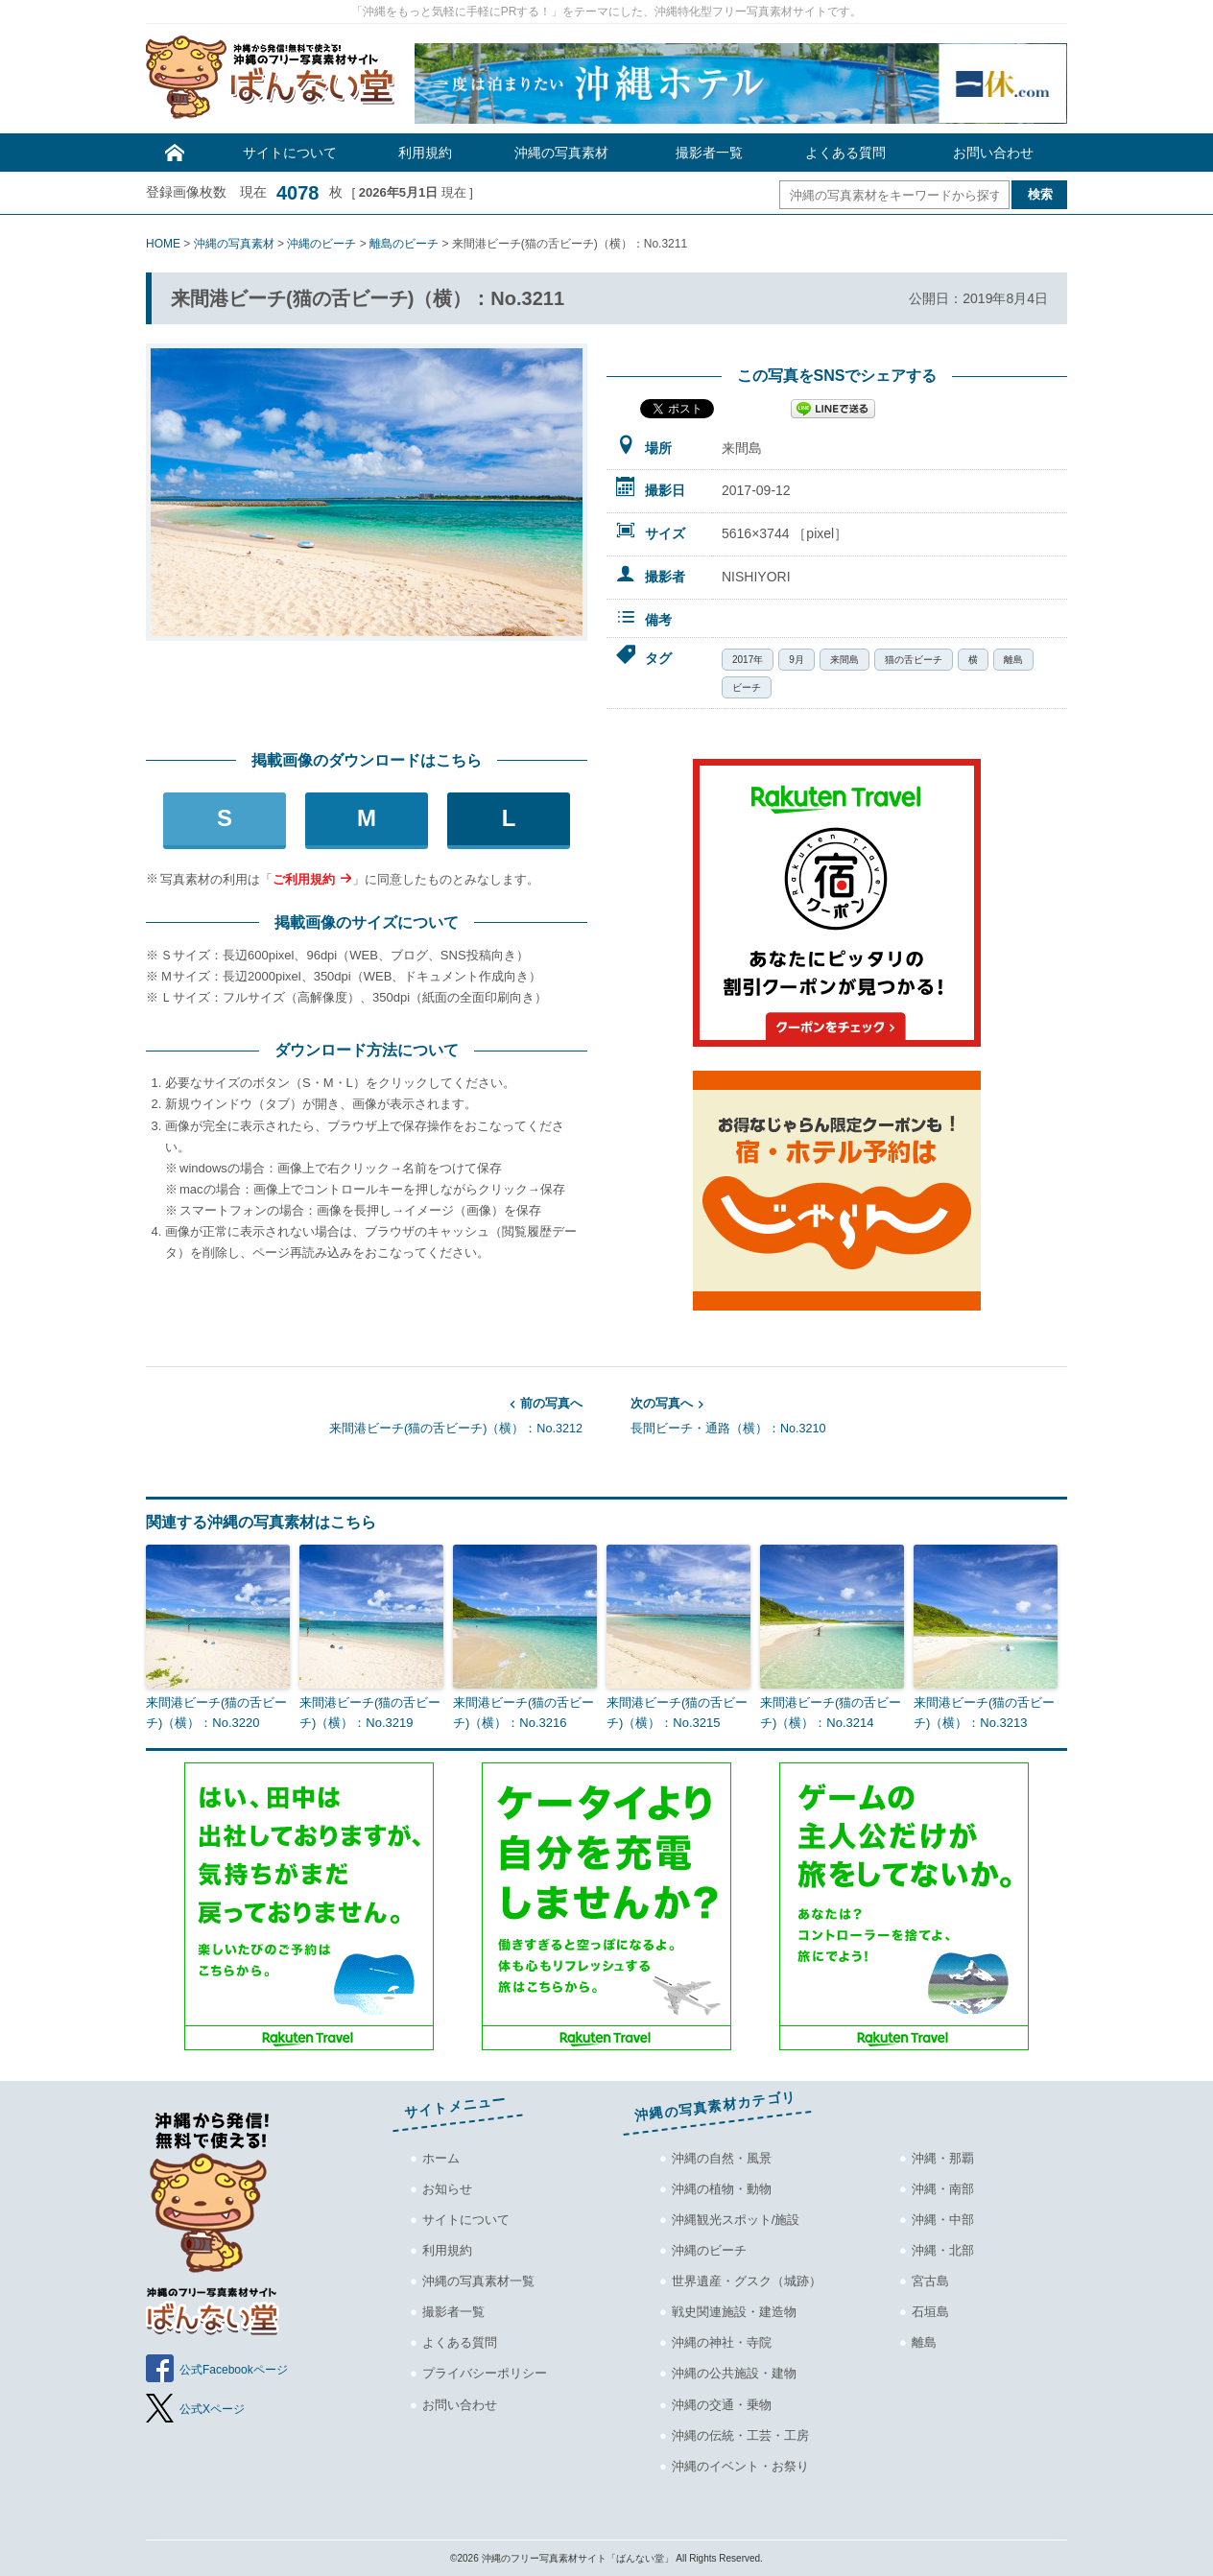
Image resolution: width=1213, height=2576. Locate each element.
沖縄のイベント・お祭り (740, 2466)
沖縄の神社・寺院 (722, 2342)
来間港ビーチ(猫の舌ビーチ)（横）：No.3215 (677, 1712)
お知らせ (447, 2189)
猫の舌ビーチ (913, 659)
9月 (796, 659)
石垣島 (930, 2311)
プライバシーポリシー (484, 2373)
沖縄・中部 (943, 2219)
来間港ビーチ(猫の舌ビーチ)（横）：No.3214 (830, 1712)
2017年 (747, 659)
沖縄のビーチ (709, 2250)
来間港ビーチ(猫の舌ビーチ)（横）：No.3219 (369, 1712)
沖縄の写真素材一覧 (478, 2281)
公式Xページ (212, 2409)
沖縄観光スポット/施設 (736, 2219)
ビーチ (746, 687)
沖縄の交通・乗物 (722, 2405)
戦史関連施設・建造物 (734, 2311)
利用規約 (425, 152)
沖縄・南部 (943, 2189)
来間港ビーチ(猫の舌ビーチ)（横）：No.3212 (364, 1414)
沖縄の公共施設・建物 (734, 2373)
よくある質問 (845, 152)
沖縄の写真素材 (561, 152)
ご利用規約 (304, 879)
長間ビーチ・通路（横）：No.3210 (848, 1414)
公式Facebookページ (233, 2369)
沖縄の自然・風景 (722, 2158)
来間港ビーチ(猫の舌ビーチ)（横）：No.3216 (523, 1712)
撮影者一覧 (709, 152)
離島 (1013, 659)
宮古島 (930, 2281)
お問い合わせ (993, 152)
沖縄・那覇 (943, 2158)
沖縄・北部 (943, 2250)
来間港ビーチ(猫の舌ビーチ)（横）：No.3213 (984, 1712)
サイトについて (290, 152)
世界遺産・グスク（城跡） (746, 2281)
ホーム (441, 2158)
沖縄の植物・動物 (722, 2189)
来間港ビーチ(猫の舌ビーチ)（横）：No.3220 (216, 1712)
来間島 (844, 659)
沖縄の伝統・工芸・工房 (740, 2435)
